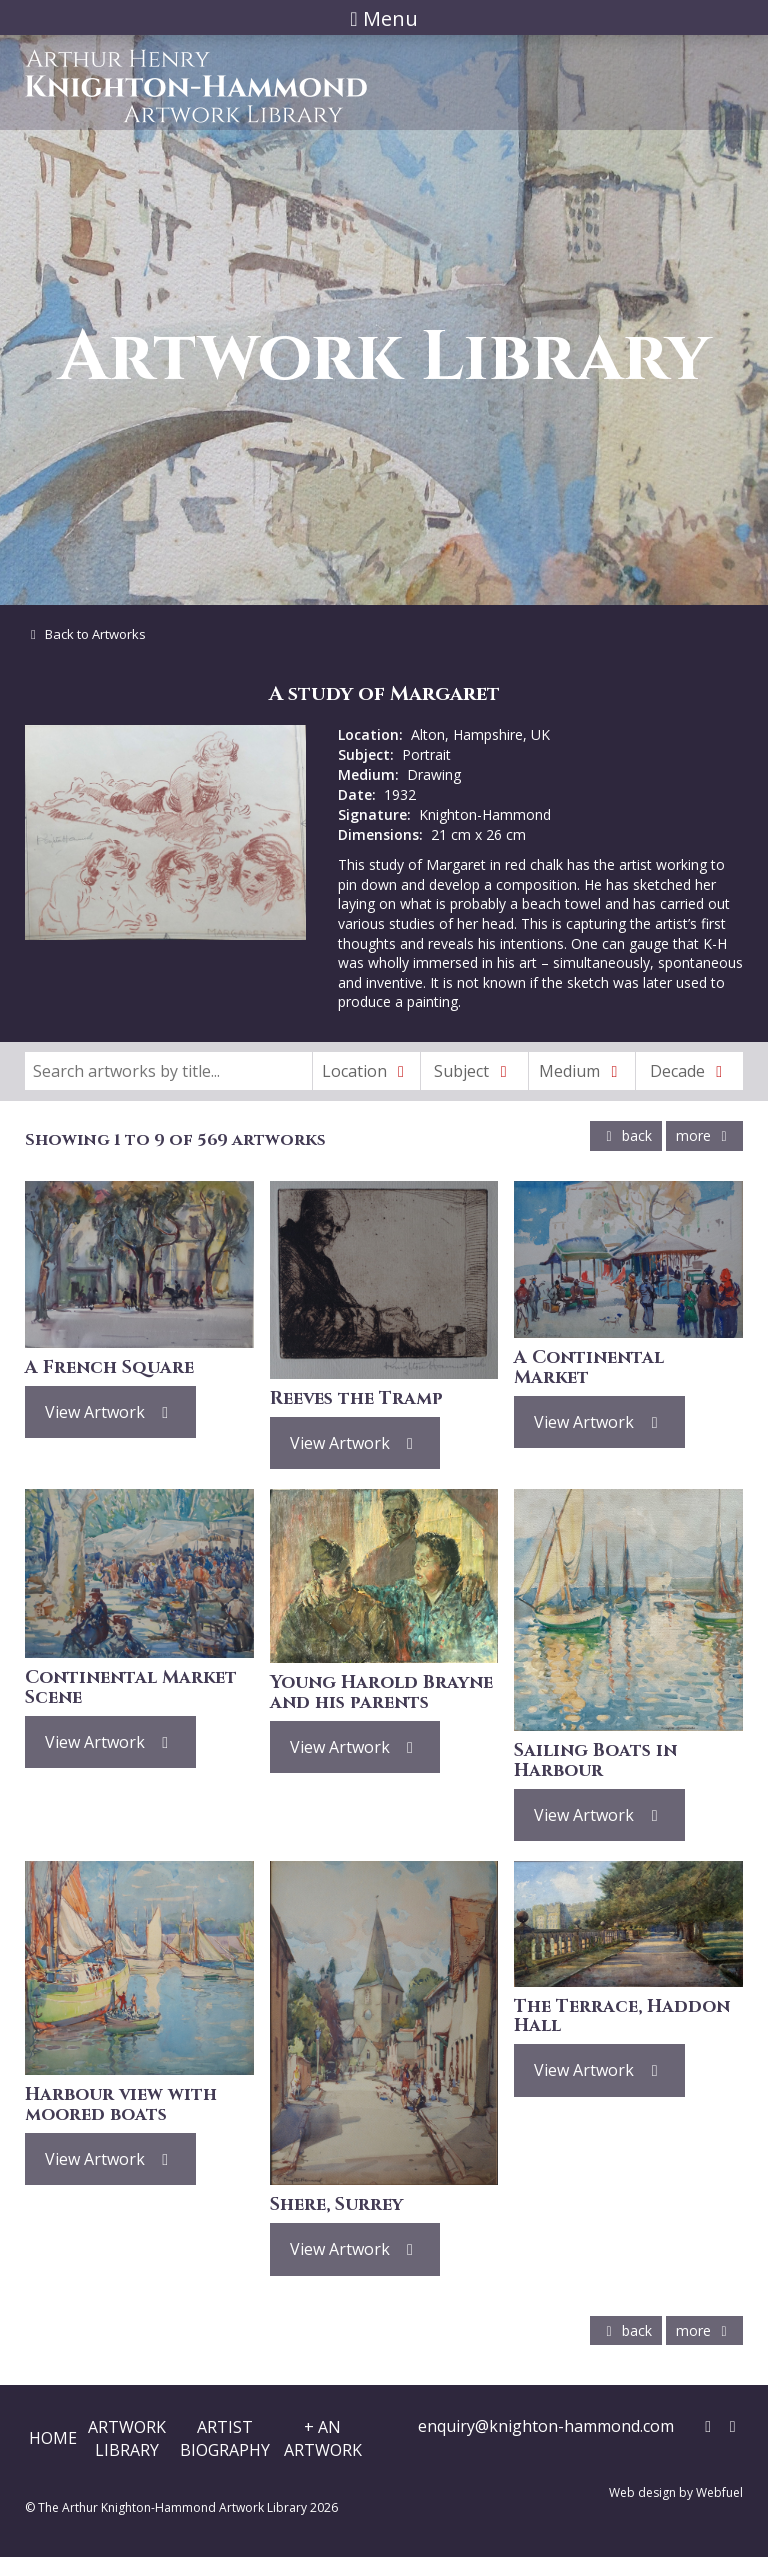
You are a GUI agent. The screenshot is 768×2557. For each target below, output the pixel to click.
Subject (474, 1071)
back (626, 1135)
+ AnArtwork (323, 2438)
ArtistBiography (225, 2438)
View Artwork (110, 1412)
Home (53, 2438)
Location (367, 1071)
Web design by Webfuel (676, 2492)
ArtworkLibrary (127, 2438)
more (704, 1135)
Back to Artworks (85, 634)
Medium (582, 1071)
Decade (690, 1071)
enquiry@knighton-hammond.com (546, 2426)
